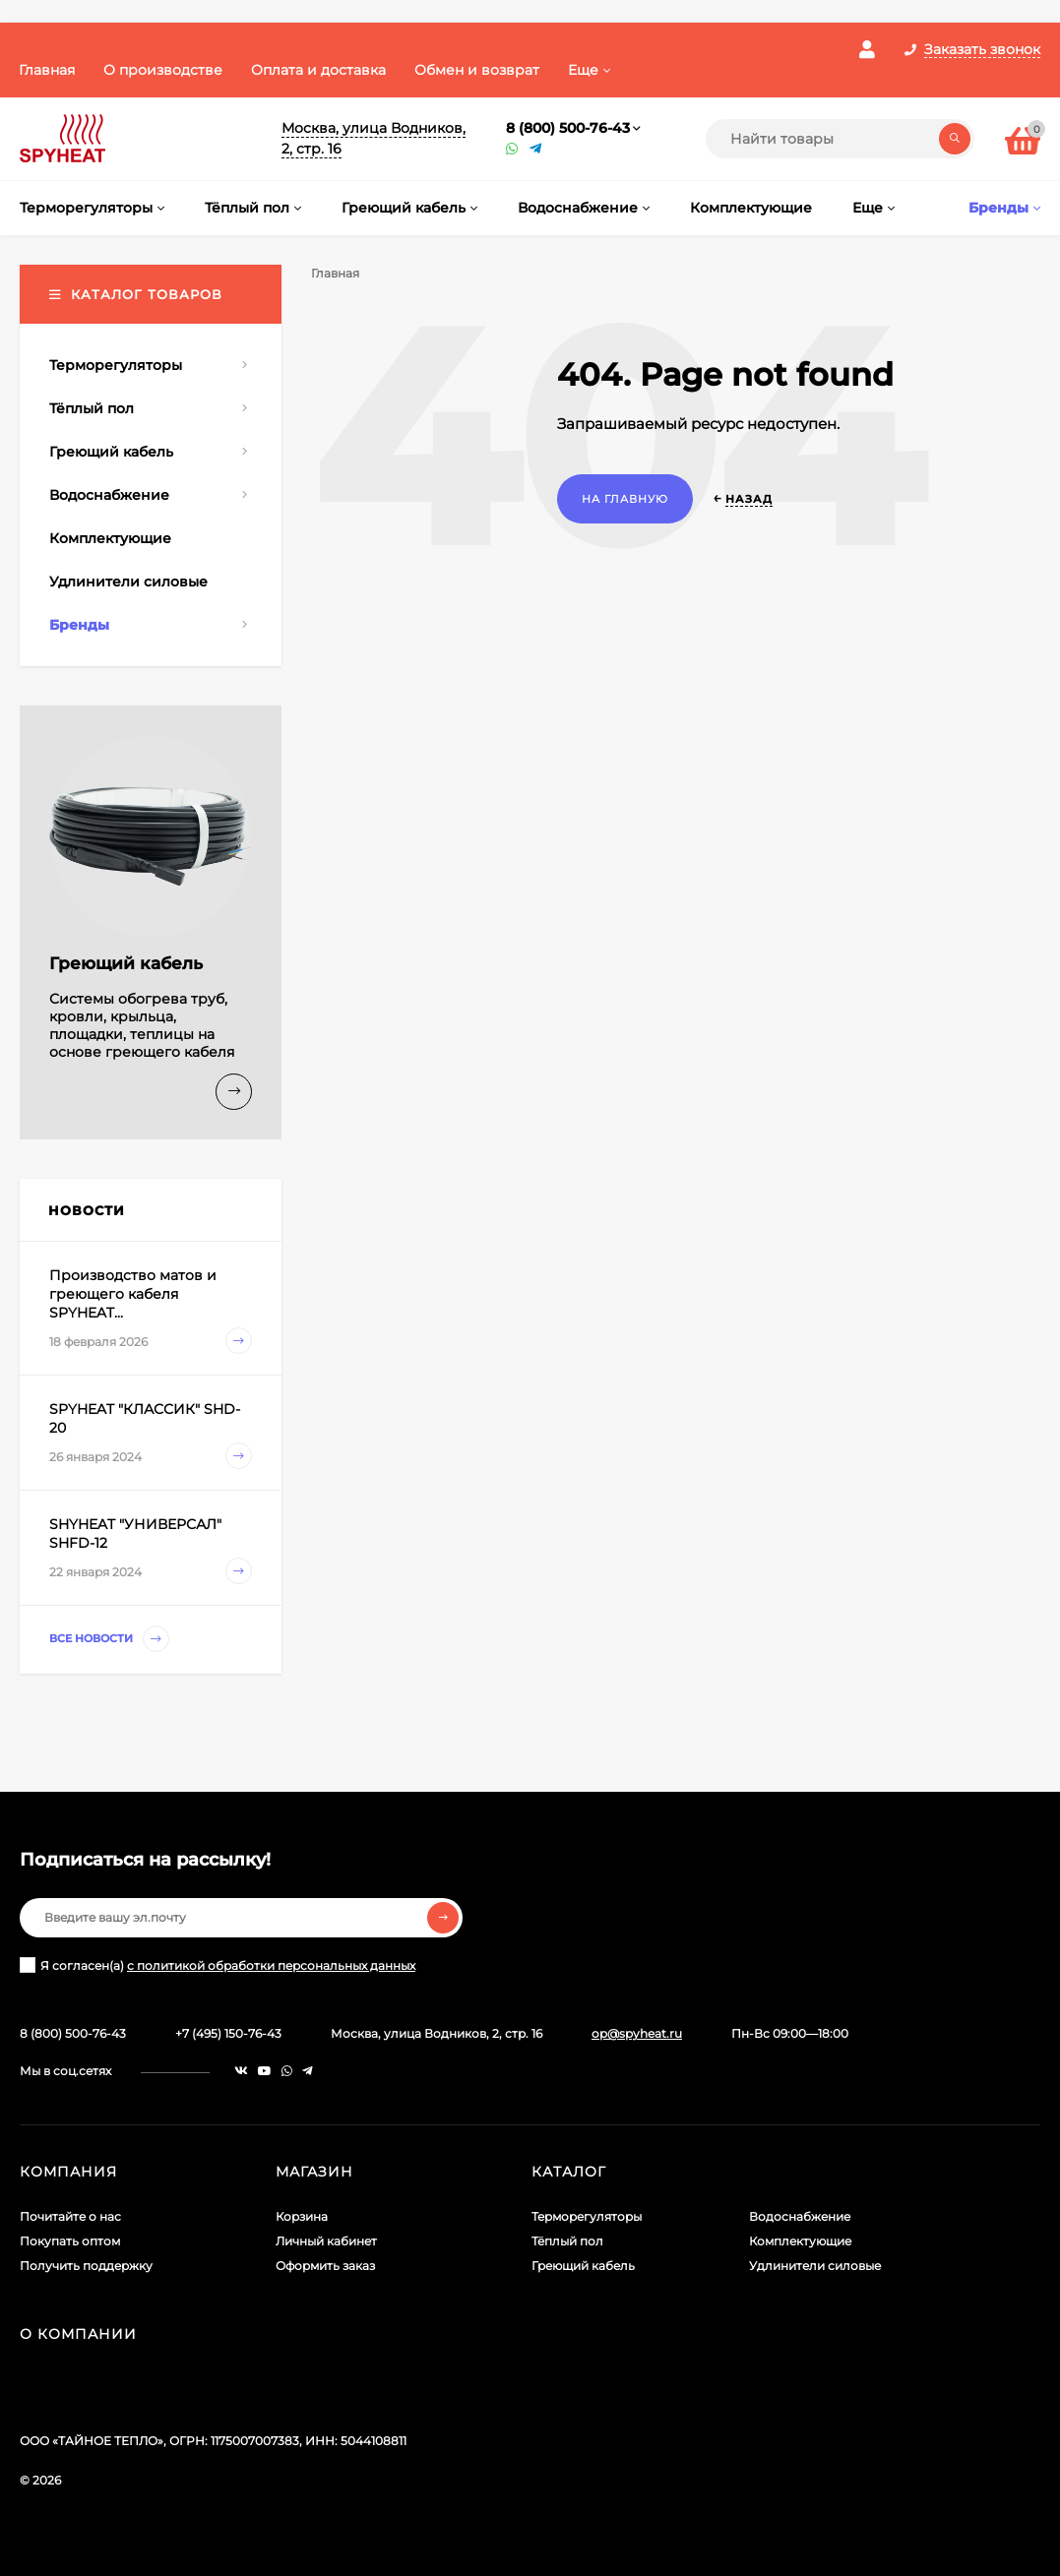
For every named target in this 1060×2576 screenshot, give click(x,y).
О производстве (162, 70)
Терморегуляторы (586, 2216)
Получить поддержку (86, 2265)
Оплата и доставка (318, 70)
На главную (625, 499)
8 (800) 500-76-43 (568, 128)
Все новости (109, 1638)
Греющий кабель (583, 2265)
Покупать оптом (70, 2241)
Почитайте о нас (70, 2216)
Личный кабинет (326, 2241)
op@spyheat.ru (637, 2033)
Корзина (302, 2216)
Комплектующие (800, 2241)
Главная (47, 70)
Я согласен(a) (217, 1965)
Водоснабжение (799, 2216)
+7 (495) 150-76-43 (228, 2033)
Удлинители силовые (815, 2265)
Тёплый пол (567, 2241)
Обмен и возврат (476, 70)
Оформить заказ (325, 2265)
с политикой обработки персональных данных (271, 1965)
